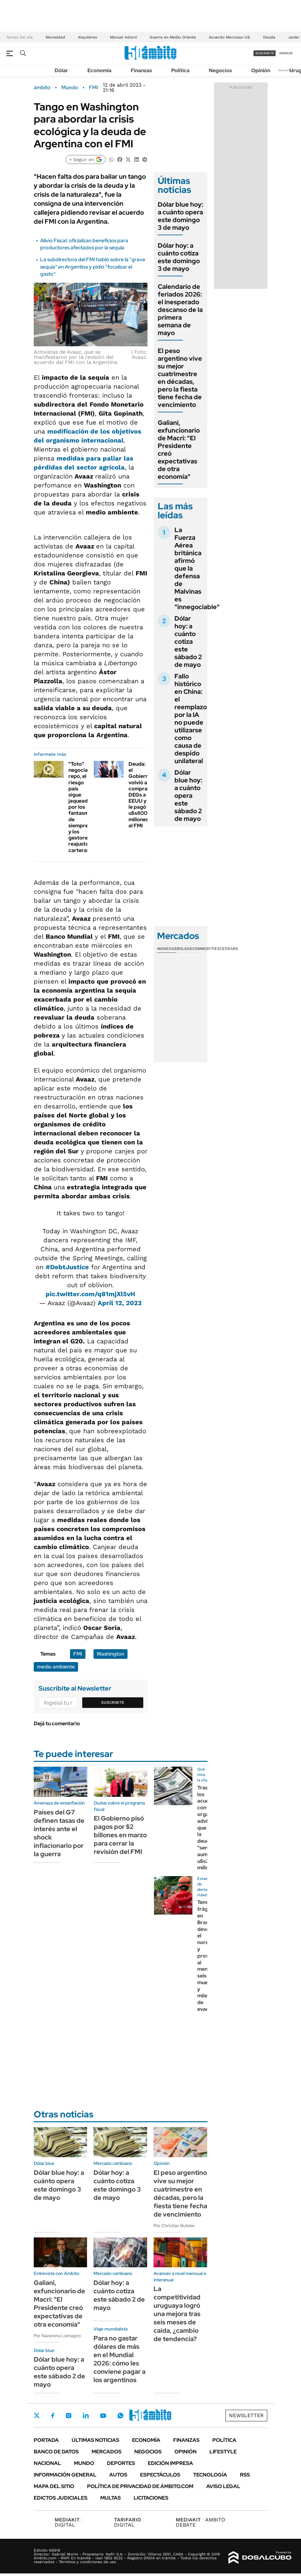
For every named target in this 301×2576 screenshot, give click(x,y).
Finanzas (141, 70)
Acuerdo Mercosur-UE (229, 37)
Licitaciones (151, 2497)
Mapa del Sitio (54, 2486)
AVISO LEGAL (223, 2486)
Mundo (69, 87)
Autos (118, 2474)
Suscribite (112, 1702)
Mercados (106, 2451)
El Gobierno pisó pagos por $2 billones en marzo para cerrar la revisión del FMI (120, 1835)
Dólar (61, 70)
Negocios (220, 70)
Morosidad (55, 37)
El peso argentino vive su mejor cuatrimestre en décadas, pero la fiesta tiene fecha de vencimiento (180, 378)
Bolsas (184, 948)
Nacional (47, 2463)
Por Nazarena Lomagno (57, 2336)
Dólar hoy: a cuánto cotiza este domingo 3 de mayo (179, 257)
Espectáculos (160, 2474)
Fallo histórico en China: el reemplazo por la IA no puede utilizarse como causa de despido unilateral (190, 718)
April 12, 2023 (120, 1303)
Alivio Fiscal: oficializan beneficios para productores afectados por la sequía (84, 244)
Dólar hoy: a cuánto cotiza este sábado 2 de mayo (188, 641)
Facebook (52, 2415)
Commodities (206, 948)
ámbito (42, 87)
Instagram (68, 2415)
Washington (110, 1653)
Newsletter (286, 70)
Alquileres (87, 37)
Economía (99, 70)
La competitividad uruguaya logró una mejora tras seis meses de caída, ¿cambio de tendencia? (177, 2314)
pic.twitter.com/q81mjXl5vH (90, 1294)
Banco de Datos (56, 2451)
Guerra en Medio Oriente (173, 37)
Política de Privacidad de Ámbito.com (140, 2486)
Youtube (103, 2415)
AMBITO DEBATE (200, 2522)
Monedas (167, 948)
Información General (65, 2474)
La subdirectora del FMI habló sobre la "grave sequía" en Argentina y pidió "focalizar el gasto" (92, 266)
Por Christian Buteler (174, 2225)
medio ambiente (56, 1666)
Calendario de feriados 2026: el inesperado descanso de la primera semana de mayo (180, 309)
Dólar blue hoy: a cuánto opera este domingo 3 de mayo (180, 216)
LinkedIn (86, 2415)
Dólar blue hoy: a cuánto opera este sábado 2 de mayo (188, 795)
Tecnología (210, 2474)
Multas (110, 2497)
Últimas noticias (95, 2440)
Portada (46, 2440)
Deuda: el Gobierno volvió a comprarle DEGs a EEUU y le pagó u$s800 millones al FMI (141, 795)
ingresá (286, 53)
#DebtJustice (67, 1267)
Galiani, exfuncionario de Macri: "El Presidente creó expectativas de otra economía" (179, 449)
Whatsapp (120, 2415)
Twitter (37, 2415)
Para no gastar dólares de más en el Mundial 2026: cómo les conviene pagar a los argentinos (119, 2359)
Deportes (121, 2463)
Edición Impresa (170, 2463)
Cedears (229, 948)
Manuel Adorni (123, 37)
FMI (93, 87)
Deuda (269, 37)
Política (180, 70)
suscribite (264, 53)
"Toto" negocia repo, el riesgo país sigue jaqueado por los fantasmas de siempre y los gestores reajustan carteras (81, 807)
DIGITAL (69, 2522)
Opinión (260, 70)
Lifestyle (223, 2451)
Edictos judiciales (60, 2497)
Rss (245, 2474)
